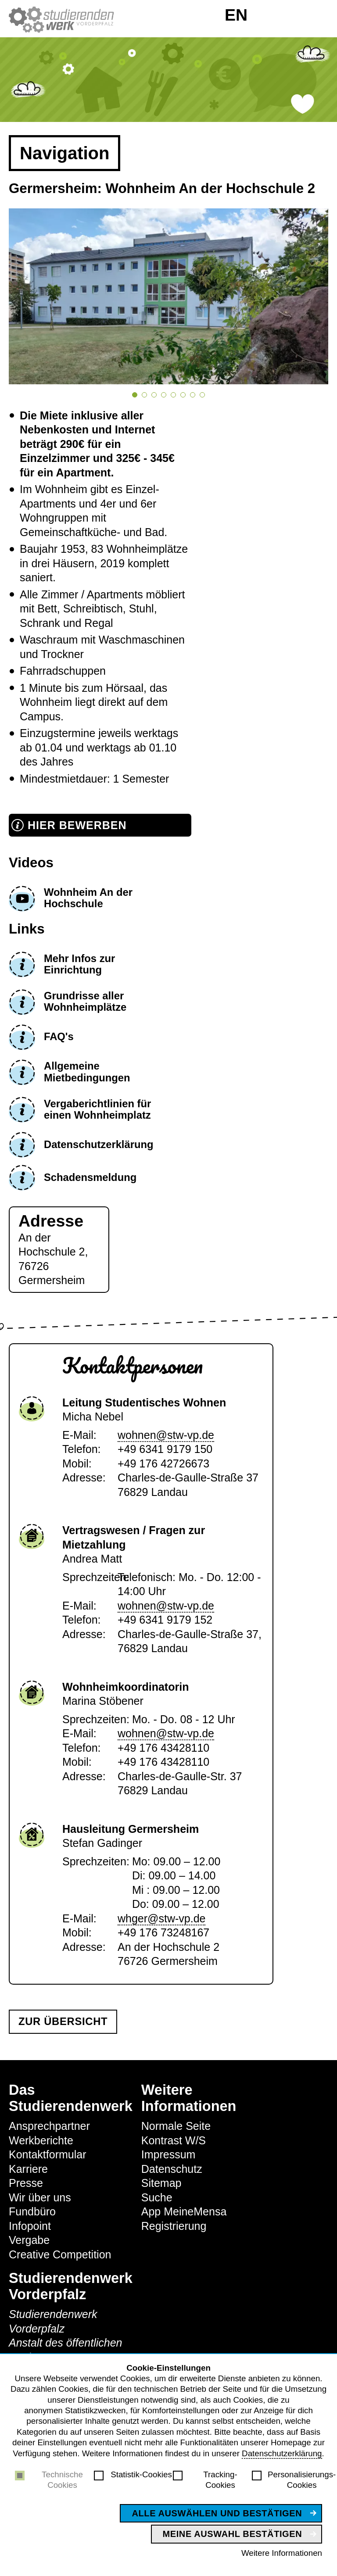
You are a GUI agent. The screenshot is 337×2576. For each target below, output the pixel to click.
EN (236, 15)
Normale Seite (176, 2126)
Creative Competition (60, 2254)
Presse (26, 2183)
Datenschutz (171, 2169)
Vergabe (29, 2240)
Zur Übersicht (63, 2021)
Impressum (168, 2154)
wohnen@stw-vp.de (166, 1435)
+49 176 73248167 (163, 1932)
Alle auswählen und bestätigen (217, 2513)
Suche (156, 2197)
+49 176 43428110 (163, 1748)
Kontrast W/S (173, 2140)
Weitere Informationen (281, 2553)
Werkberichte (41, 2140)
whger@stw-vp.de (161, 1918)
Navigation (64, 153)
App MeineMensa (184, 2211)
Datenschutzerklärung (282, 2453)
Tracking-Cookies (220, 2480)
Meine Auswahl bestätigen (232, 2534)
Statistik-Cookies (141, 2474)
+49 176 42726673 (163, 1463)
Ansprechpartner (49, 2126)
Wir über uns (40, 2197)
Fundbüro (32, 2211)
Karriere (28, 2169)
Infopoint (30, 2226)
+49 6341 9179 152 (165, 1620)
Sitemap (161, 2183)
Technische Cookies (62, 2480)
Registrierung (174, 2226)
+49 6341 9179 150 (165, 1449)
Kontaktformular (47, 2154)
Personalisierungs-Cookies (302, 2480)
